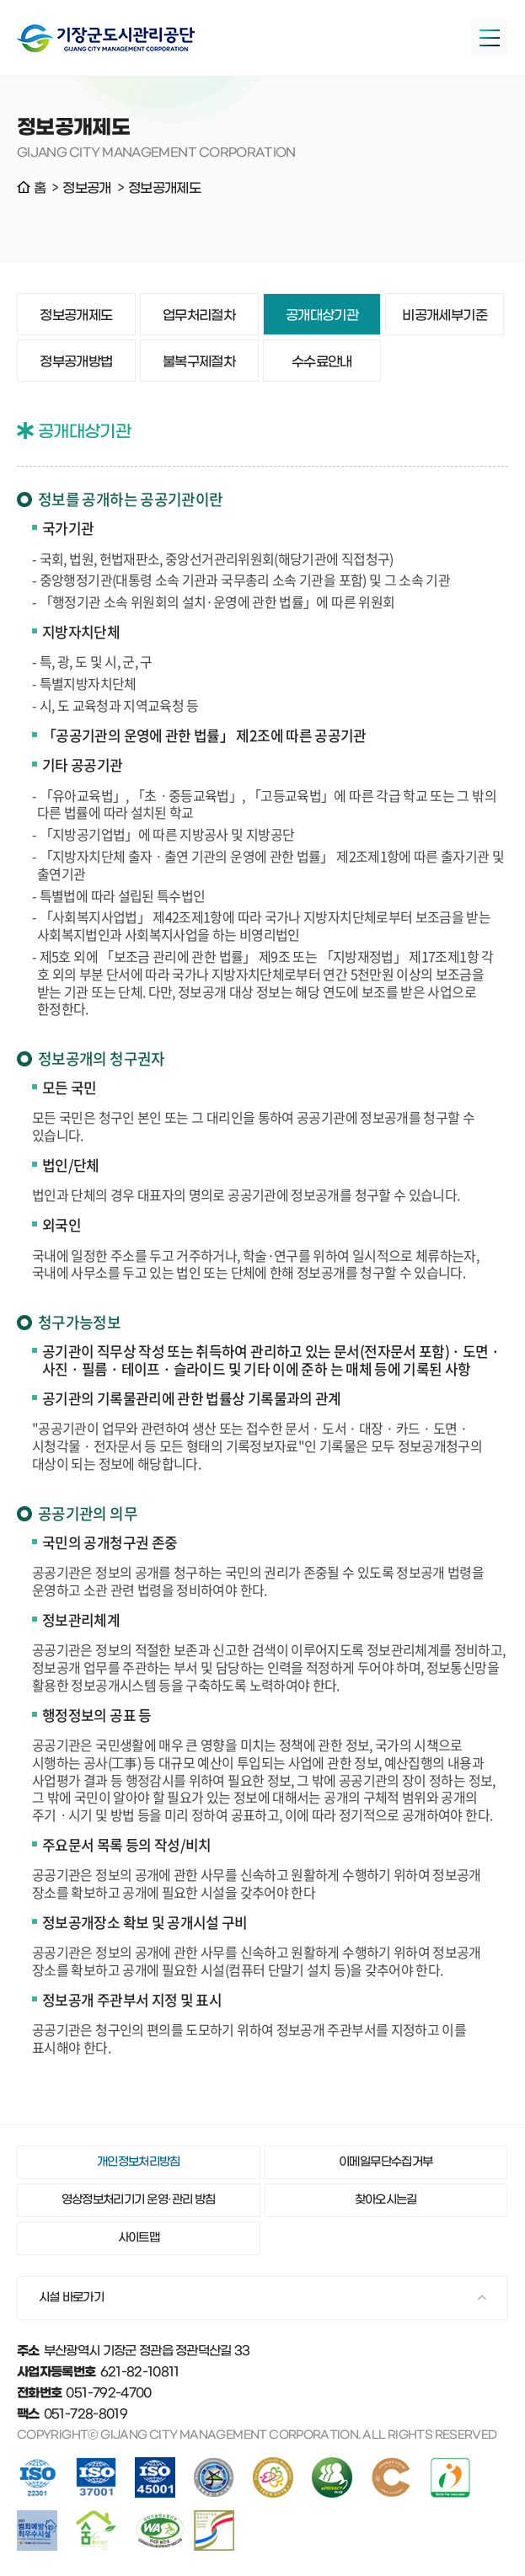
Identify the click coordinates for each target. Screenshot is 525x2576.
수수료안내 (322, 362)
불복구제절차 (199, 362)
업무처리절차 (199, 315)
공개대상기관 (322, 315)
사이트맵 (138, 2238)
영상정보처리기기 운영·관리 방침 (139, 2200)
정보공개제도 (76, 315)
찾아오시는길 (386, 2200)
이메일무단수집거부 (385, 2162)
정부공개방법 (76, 362)
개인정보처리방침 (138, 2162)
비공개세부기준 (444, 315)
